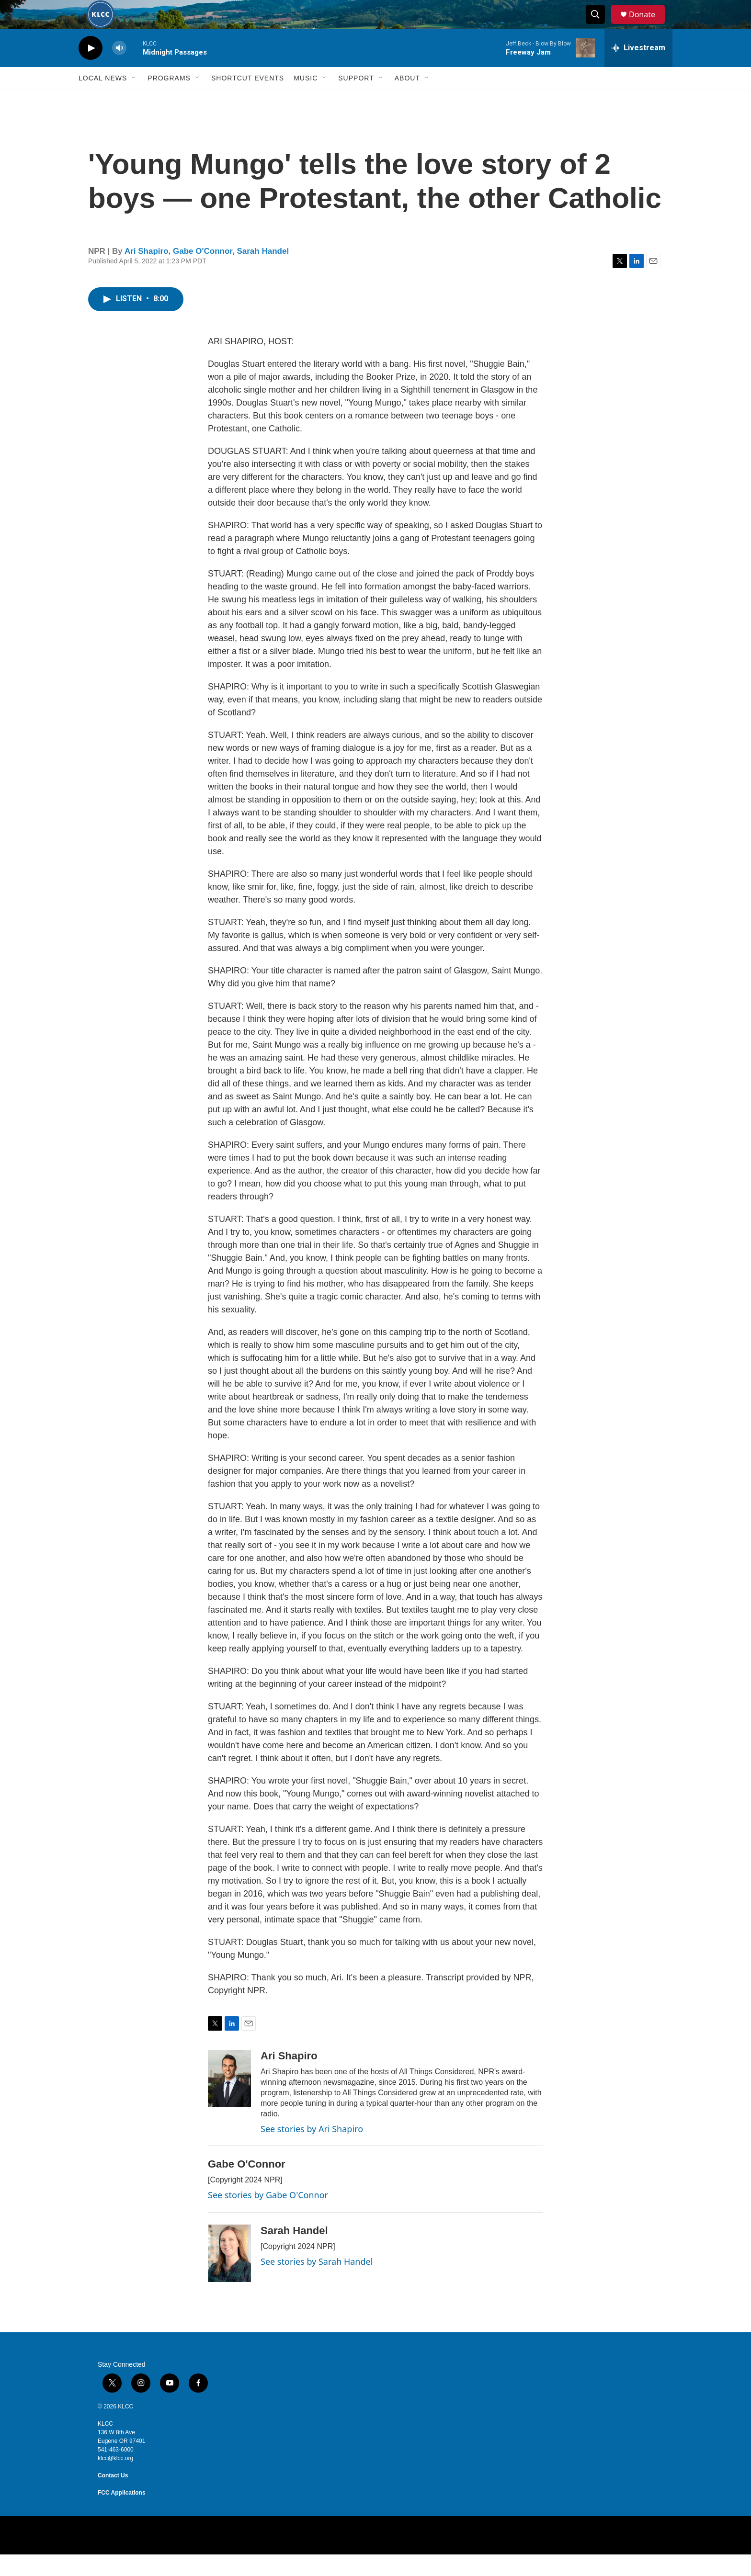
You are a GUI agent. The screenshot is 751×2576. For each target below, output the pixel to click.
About (407, 99)
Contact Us (113, 2497)
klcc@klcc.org (115, 2479)
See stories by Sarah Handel (317, 2283)
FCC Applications (122, 2514)
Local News (103, 99)
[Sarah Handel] (229, 2275)
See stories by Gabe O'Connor (268, 2216)
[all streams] (638, 69)
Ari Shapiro (147, 272)
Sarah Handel (263, 272)
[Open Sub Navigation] (134, 99)
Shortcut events (247, 99)
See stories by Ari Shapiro (312, 2150)
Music (306, 99)
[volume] (119, 69)
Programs (169, 99)
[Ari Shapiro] (229, 2100)
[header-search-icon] (599, 25)
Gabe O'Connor (202, 272)
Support (356, 99)
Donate (648, 25)
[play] (90, 69)
